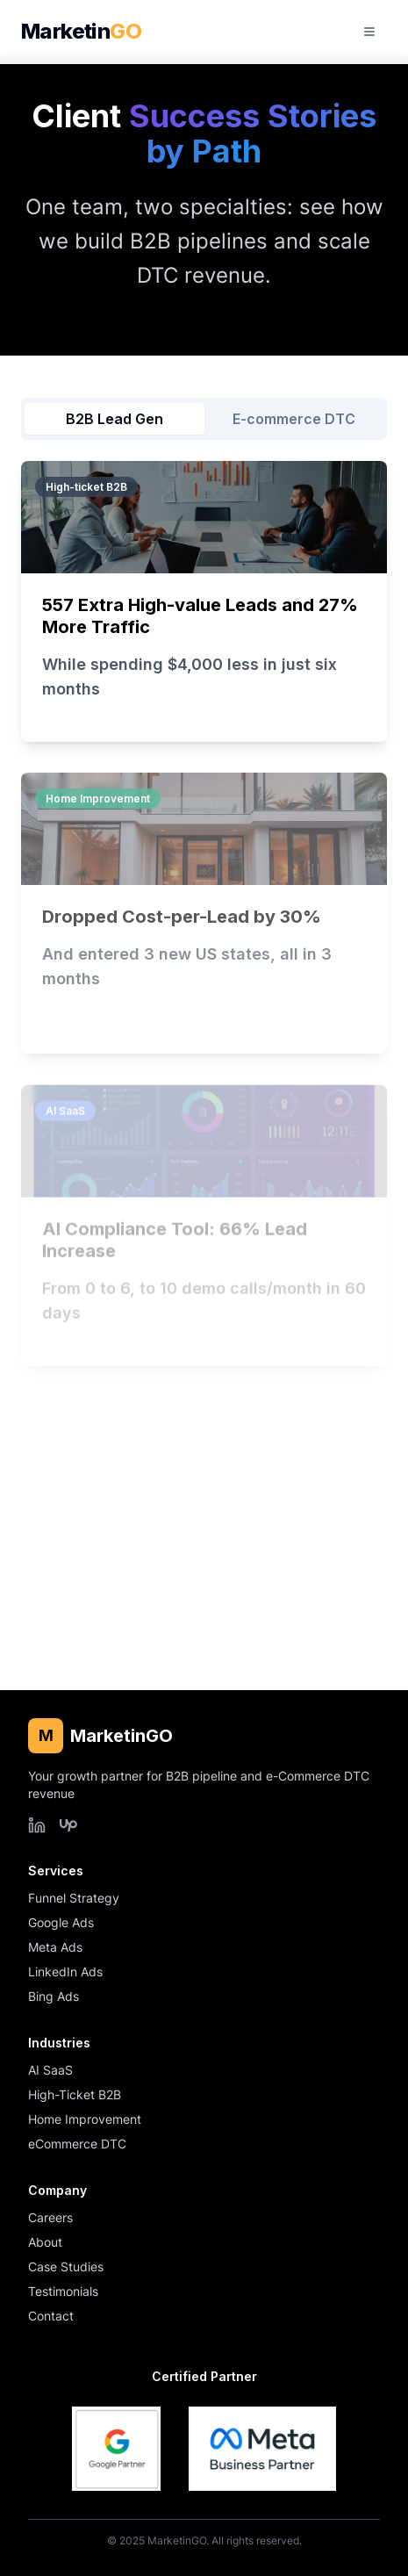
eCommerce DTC (77, 2143)
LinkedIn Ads (65, 1971)
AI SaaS (50, 2069)
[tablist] (204, 419)
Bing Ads (53, 1996)
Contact (51, 2315)
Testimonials (63, 2291)
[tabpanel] (204, 1054)
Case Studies (66, 2266)
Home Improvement (84, 2119)
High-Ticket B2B (74, 2094)
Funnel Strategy (73, 1897)
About (45, 2241)
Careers (50, 2217)
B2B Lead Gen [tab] (114, 419)
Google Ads (61, 1922)
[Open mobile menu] (369, 31)
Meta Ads (55, 1946)
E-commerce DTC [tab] (294, 419)
